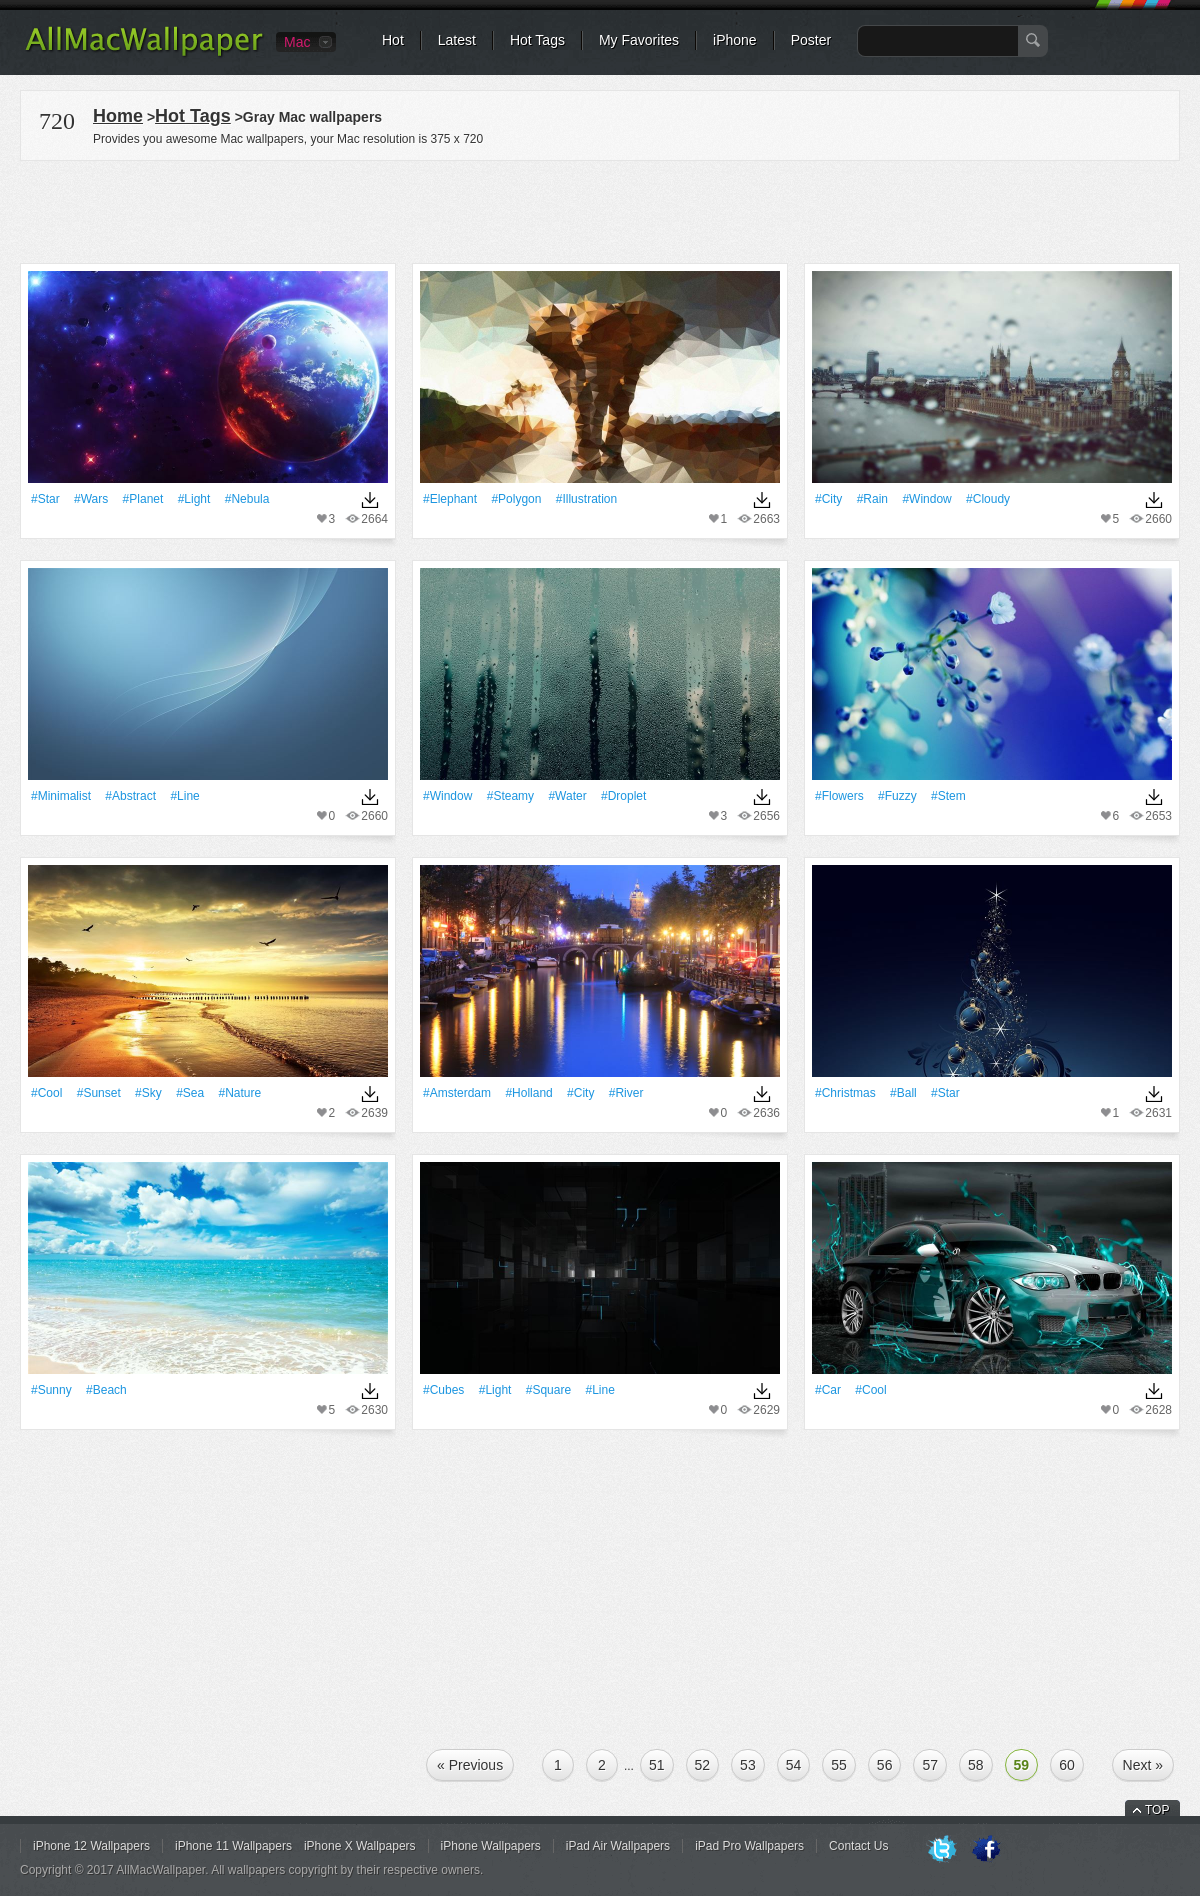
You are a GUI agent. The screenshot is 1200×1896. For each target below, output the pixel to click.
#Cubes (443, 1390)
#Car (828, 1390)
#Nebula (247, 499)
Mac (297, 42)
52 (703, 1765)
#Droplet (623, 796)
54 (794, 1765)
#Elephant (450, 499)
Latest (457, 40)
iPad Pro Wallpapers (749, 1846)
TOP (1157, 1810)
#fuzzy (897, 796)
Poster (811, 40)
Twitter (942, 1850)
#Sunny (51, 1390)
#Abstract (130, 796)
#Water (567, 796)
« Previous (470, 1765)
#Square (548, 1390)
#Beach (106, 1390)
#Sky (148, 1093)
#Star (45, 499)
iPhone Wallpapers (491, 1846)
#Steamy (510, 796)
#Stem (948, 796)
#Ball (903, 1093)
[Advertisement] (600, 209)
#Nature (240, 1093)
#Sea (190, 1093)
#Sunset (99, 1093)
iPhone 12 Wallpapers (91, 1846)
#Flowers (839, 796)
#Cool (46, 1093)
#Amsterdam (457, 1093)
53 (748, 1765)
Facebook (986, 1850)
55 (839, 1765)
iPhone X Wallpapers (360, 1846)
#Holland (528, 1093)
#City (828, 499)
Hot (393, 40)
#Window (926, 499)
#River (626, 1093)
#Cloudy (988, 499)
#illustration (586, 499)
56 (885, 1765)
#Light (194, 499)
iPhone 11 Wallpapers (233, 1846)
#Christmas (845, 1093)
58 (976, 1765)
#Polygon (516, 499)
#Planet (143, 499)
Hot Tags (537, 40)
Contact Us (858, 1846)
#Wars (91, 499)
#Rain (872, 499)
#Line (184, 796)
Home (118, 116)
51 (657, 1765)
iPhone (735, 40)
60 (1067, 1765)
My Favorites (639, 40)
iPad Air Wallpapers (618, 1846)
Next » (1143, 1765)
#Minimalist (61, 796)
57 (930, 1765)
